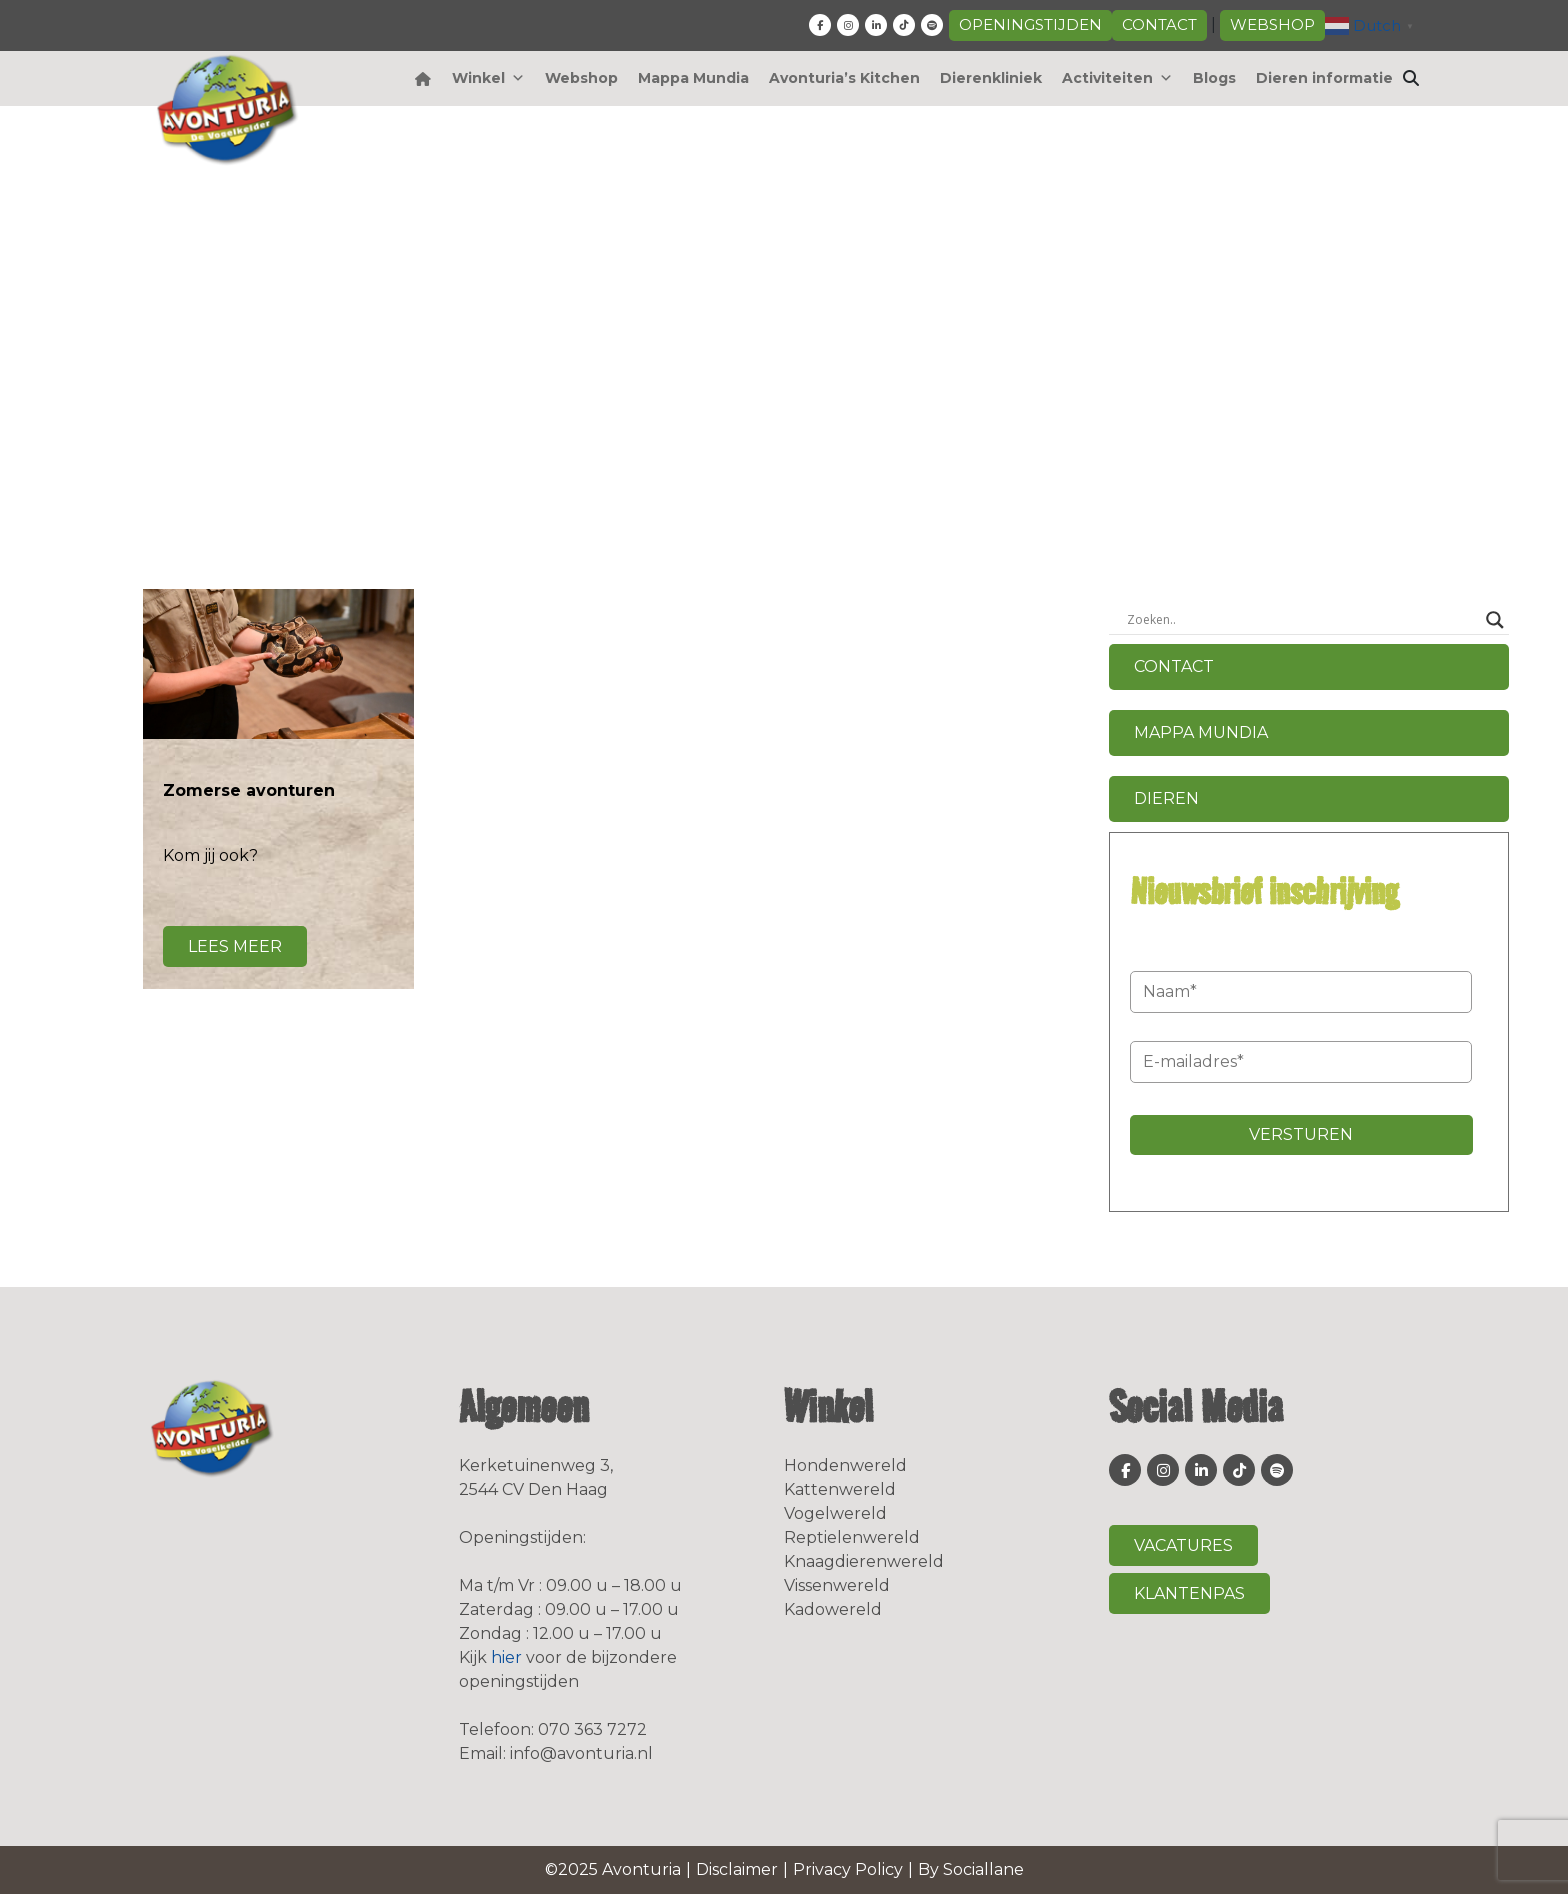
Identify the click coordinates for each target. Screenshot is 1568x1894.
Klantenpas (1189, 1593)
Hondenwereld (845, 1465)
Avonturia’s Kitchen (844, 78)
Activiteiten (1117, 78)
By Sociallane (971, 1869)
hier (506, 1657)
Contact (1159, 24)
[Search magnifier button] (1495, 620)
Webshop (1272, 24)
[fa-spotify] (932, 25)
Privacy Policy (848, 1869)
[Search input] (1300, 620)
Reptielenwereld (852, 1537)
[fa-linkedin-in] (876, 25)
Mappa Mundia (693, 78)
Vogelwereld (835, 1513)
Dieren (1166, 798)
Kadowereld (833, 1609)
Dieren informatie (1324, 78)
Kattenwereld (840, 1489)
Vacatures (1183, 1545)
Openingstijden (1030, 24)
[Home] (424, 78)
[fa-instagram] (848, 25)
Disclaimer (737, 1869)
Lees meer (235, 946)
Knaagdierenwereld (864, 1561)
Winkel (488, 78)
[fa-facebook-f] (820, 25)
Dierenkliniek (991, 78)
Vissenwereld (837, 1585)
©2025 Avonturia (613, 1869)
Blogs (1214, 78)
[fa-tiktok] (904, 25)
